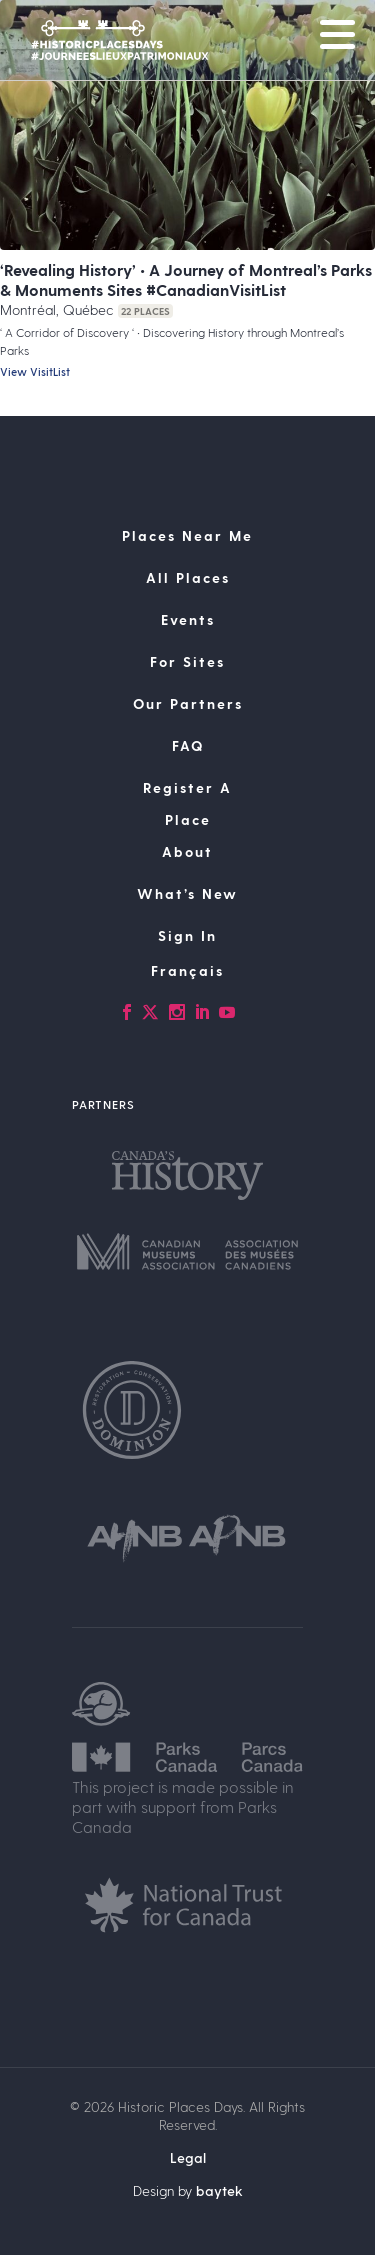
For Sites (187, 661)
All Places (188, 577)
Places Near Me (187, 535)
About (187, 851)
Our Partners (188, 703)
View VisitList (35, 371)
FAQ (188, 745)
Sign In (187, 935)
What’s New (187, 893)
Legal (188, 2157)
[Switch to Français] (187, 971)
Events (188, 619)
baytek (219, 2190)
